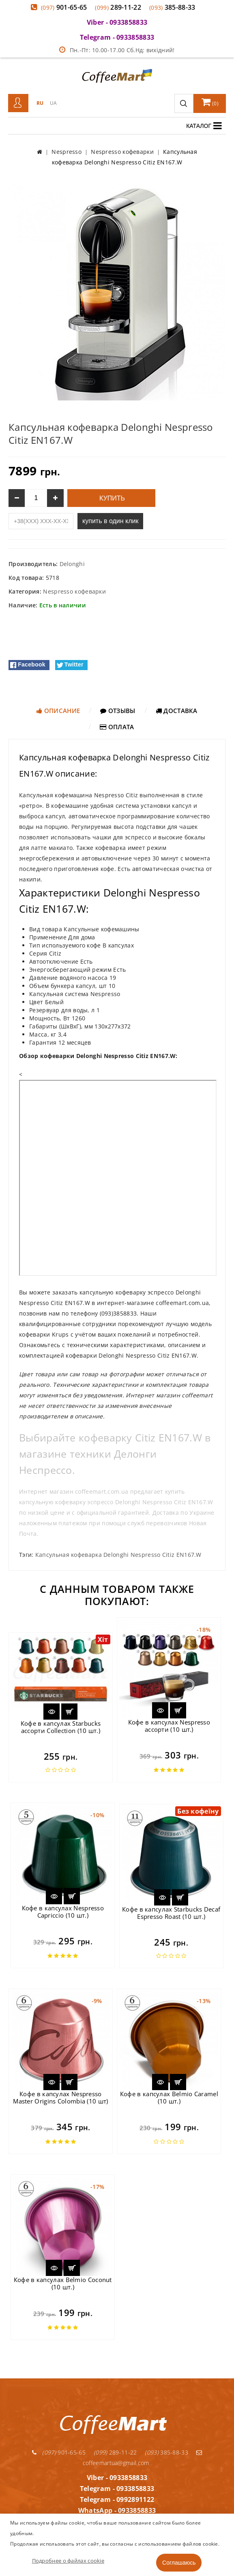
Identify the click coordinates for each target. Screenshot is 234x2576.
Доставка (177, 711)
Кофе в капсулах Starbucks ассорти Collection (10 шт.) (61, 1727)
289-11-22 (118, 7)
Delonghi (72, 564)
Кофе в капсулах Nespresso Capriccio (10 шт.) (63, 1911)
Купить (111, 498)
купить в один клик (110, 520)
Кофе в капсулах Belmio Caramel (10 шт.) (169, 2097)
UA (53, 103)
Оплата (117, 727)
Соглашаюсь (178, 2562)
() (210, 102)
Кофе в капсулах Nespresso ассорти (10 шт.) (169, 1725)
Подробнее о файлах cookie (68, 2560)
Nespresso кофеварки (74, 591)
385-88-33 (172, 7)
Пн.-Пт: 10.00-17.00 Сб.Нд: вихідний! (116, 50)
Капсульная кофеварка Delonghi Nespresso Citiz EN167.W (118, 1554)
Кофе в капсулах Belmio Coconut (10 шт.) (63, 2283)
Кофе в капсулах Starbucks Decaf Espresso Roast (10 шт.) (171, 1912)
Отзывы (117, 711)
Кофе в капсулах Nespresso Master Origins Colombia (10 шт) (60, 2097)
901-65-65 (64, 7)
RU (40, 103)
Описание (58, 711)
